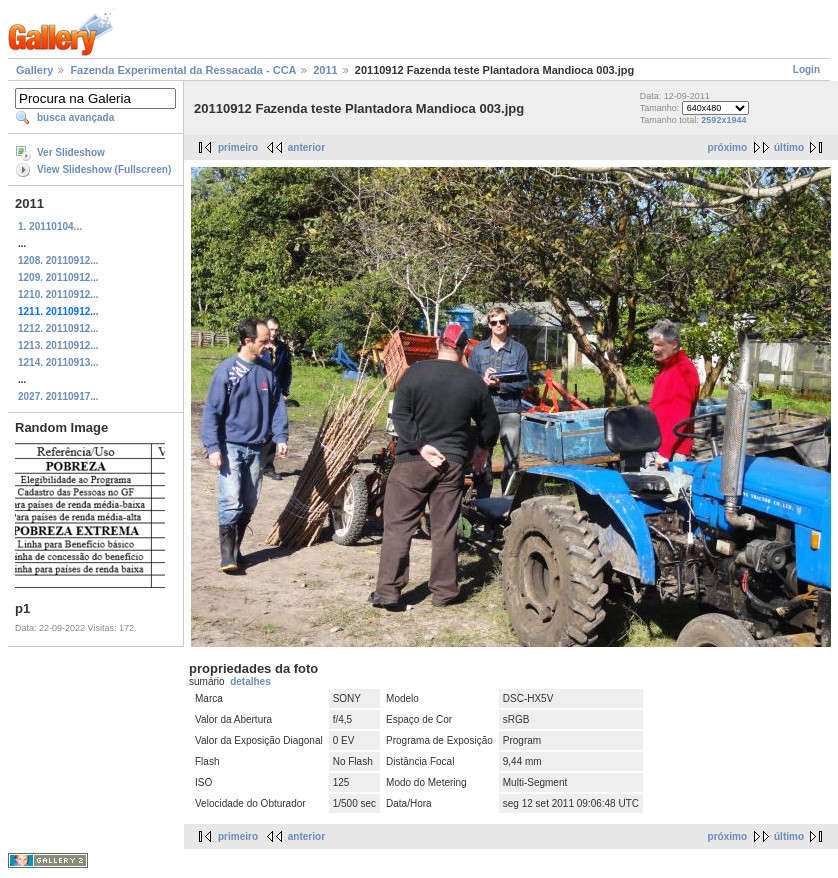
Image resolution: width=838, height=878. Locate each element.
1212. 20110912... (58, 328)
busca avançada (75, 117)
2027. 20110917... (58, 396)
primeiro (238, 147)
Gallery (34, 70)
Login (806, 69)
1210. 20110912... (58, 294)
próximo (727, 147)
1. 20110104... (50, 226)
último (789, 147)
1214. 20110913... (58, 362)
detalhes (250, 681)
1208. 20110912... (58, 260)
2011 (325, 70)
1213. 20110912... (58, 345)
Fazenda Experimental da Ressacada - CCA (183, 70)
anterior (306, 147)
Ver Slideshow (71, 152)
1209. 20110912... (58, 277)
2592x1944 (723, 120)
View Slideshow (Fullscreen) (104, 169)
